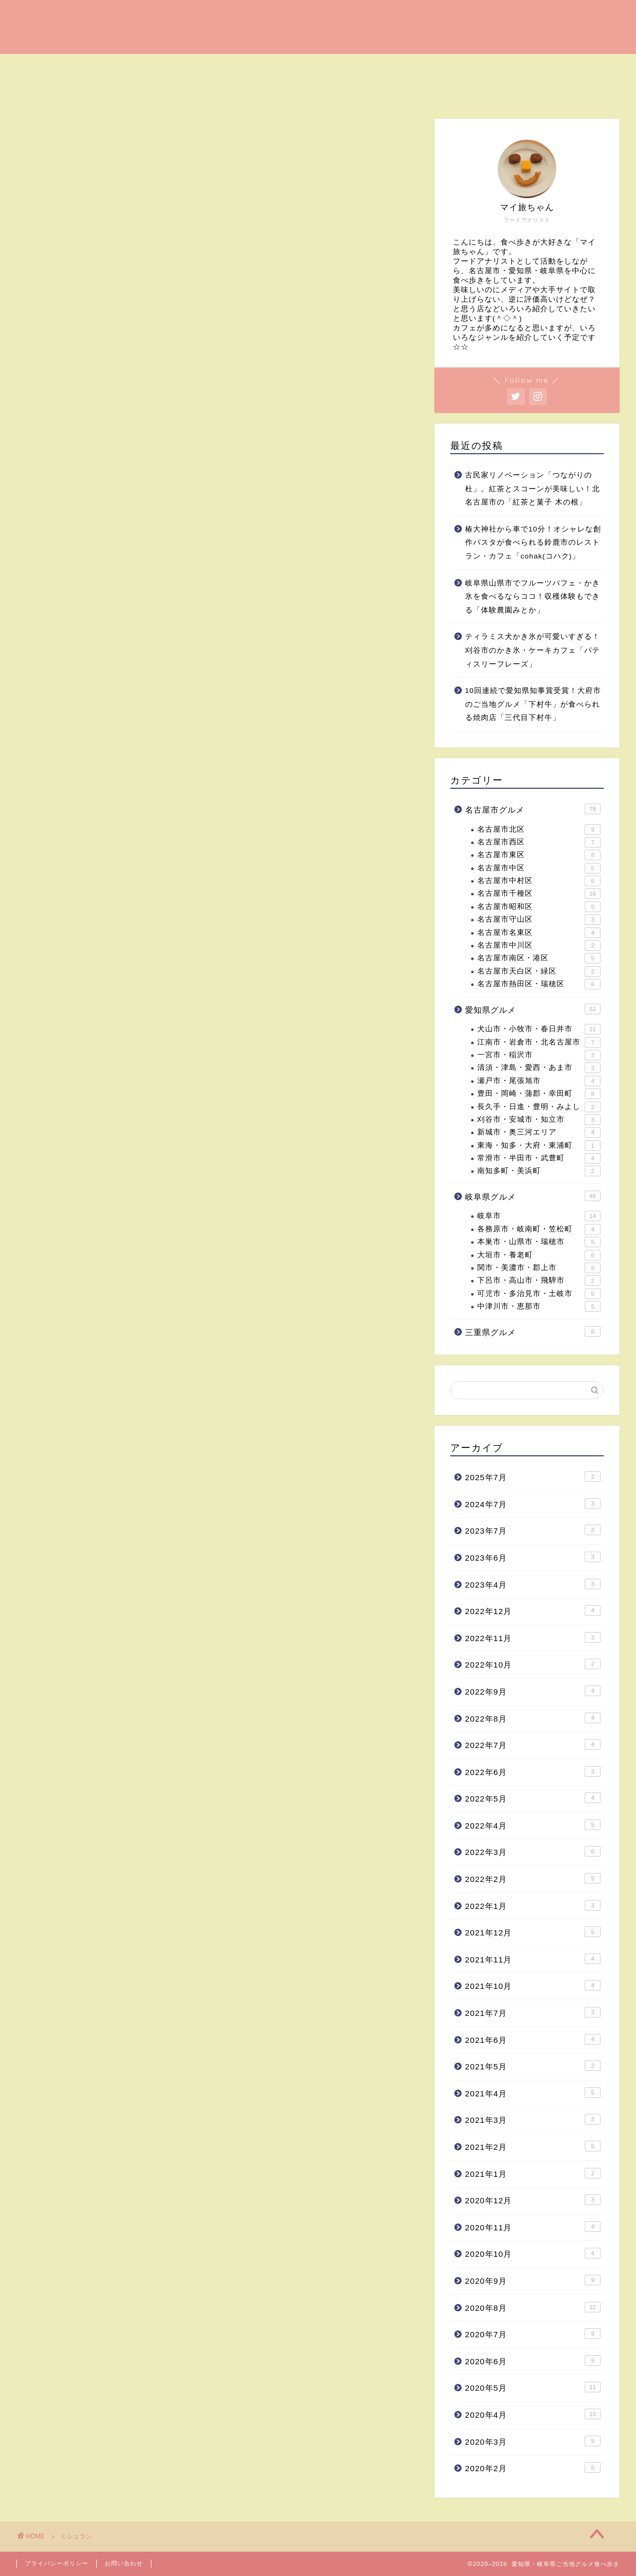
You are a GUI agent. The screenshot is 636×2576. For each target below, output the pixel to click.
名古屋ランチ (184, 66)
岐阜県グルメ (132, 91)
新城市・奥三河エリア (539, 1132)
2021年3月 (533, 2119)
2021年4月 (533, 2092)
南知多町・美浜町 (539, 1171)
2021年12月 (533, 1931)
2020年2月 (533, 2467)
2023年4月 (533, 1584)
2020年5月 (533, 2387)
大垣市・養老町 (539, 1255)
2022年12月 (533, 1610)
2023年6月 (533, 1557)
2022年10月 (533, 1664)
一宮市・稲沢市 (539, 1055)
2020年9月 (533, 2280)
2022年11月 (533, 1637)
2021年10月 (533, 1985)
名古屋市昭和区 (539, 907)
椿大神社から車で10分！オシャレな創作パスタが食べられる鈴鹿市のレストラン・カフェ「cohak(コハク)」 (533, 542)
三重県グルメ (533, 1331)
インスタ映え (518, 66)
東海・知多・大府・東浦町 (539, 1145)
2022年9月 (533, 1691)
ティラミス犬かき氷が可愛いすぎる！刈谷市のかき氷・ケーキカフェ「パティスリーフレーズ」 (532, 650)
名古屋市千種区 (539, 894)
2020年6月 (533, 2360)
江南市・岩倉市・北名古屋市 (539, 1042)
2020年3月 (533, 2441)
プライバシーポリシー (56, 2563)
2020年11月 (533, 2226)
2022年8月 (533, 1718)
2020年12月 (533, 2199)
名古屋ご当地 (347, 66)
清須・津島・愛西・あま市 (539, 1067)
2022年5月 (533, 1798)
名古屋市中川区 (539, 945)
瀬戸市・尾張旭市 (539, 1081)
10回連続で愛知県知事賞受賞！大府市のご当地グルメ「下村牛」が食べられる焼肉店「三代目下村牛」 (533, 704)
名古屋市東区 (539, 855)
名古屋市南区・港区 (539, 958)
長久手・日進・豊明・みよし (539, 1107)
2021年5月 (533, 2065)
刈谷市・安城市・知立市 (539, 1119)
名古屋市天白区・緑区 (539, 971)
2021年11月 (533, 1958)
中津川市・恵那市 (539, 1306)
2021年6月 (533, 2039)
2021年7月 (533, 2012)
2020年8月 (533, 2307)
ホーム (42, 66)
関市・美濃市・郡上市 (539, 1268)
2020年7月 (533, 2333)
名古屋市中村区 (539, 881)
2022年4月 (533, 1825)
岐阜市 (539, 1216)
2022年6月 (533, 1771)
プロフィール (209, 91)
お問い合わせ (124, 2563)
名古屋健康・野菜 (433, 66)
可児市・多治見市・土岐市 (539, 1294)
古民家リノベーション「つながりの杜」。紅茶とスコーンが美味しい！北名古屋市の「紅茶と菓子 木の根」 (532, 488)
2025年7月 (533, 1476)
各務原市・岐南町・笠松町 (539, 1229)
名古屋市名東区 (539, 932)
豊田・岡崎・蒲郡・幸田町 (539, 1093)
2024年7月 (533, 1503)
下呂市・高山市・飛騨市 (539, 1280)
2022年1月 (533, 1905)
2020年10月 (533, 2253)
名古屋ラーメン (265, 66)
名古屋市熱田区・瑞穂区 (539, 984)
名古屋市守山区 (539, 919)
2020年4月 (533, 2414)
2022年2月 (533, 1878)
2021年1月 (533, 2173)
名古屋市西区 (539, 842)
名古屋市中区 (539, 868)
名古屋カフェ (106, 66)
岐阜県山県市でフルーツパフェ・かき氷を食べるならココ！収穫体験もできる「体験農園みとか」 (532, 596)
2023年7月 (533, 1530)
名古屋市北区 (539, 829)
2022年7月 (533, 1744)
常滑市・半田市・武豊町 (539, 1158)
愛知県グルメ (55, 91)
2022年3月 (533, 1852)
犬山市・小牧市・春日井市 (539, 1029)
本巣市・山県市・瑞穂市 (539, 1242)
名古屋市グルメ (533, 809)
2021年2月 (533, 2146)
